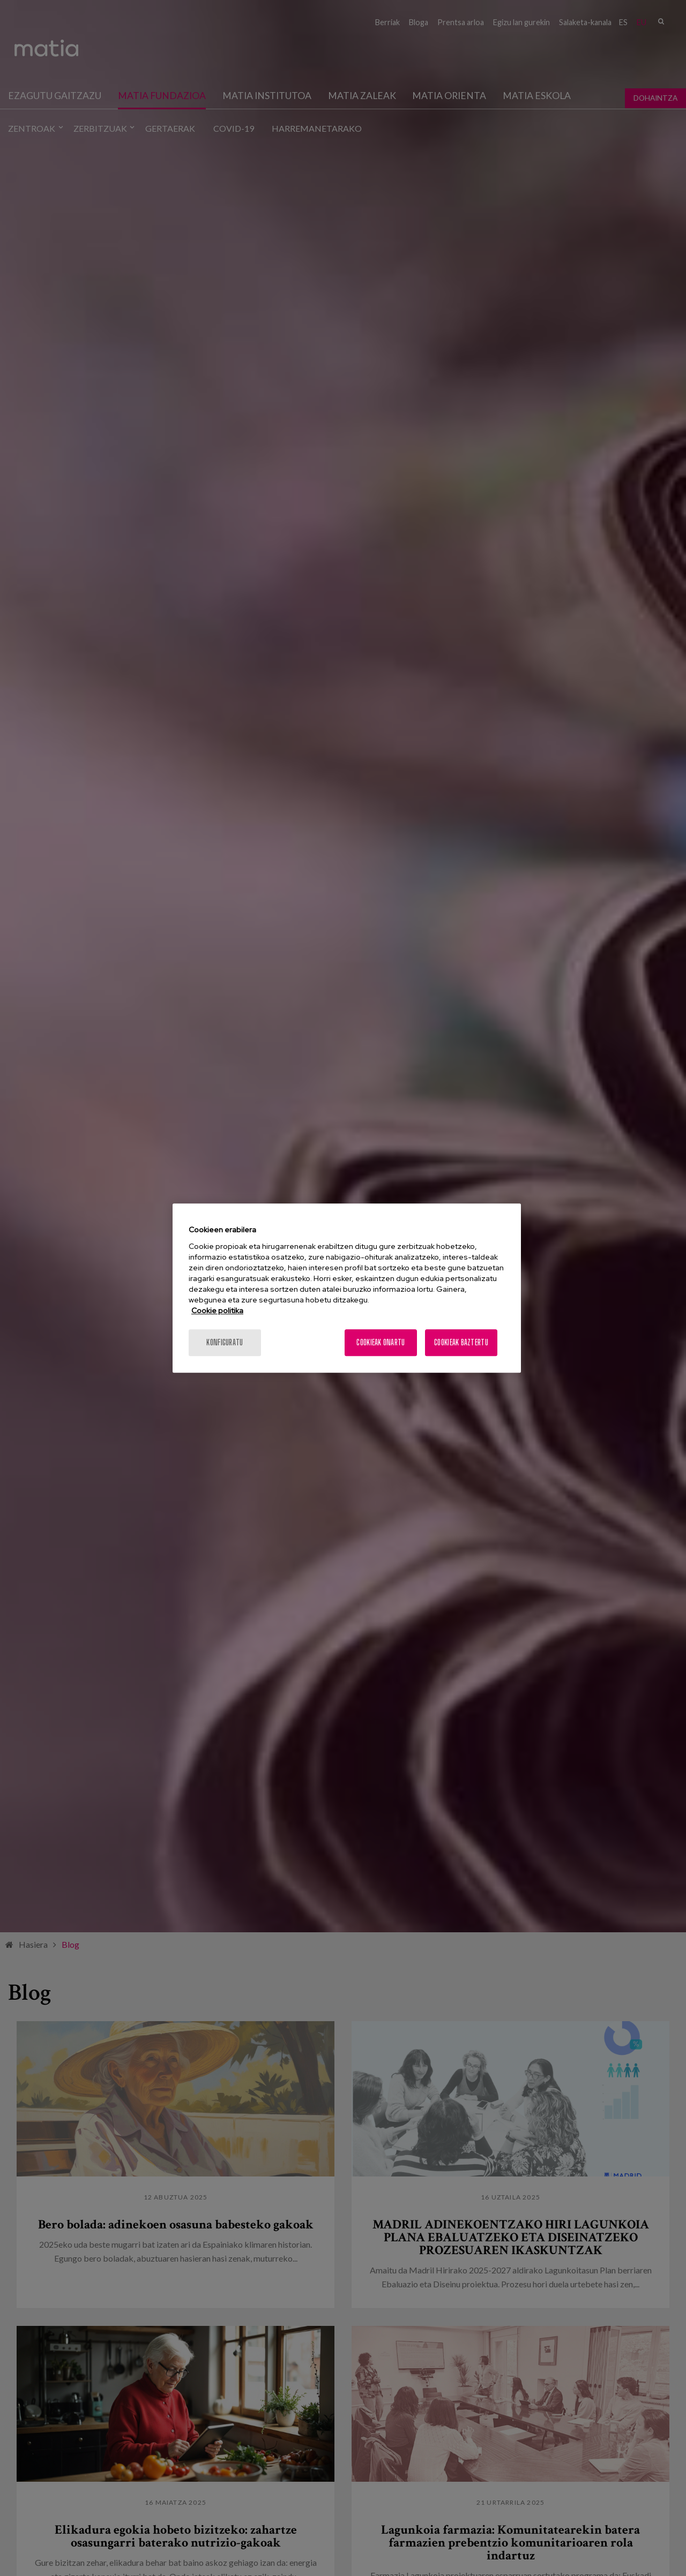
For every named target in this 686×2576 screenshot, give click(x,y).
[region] (347, 1288)
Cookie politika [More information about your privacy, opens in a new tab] (217, 1310)
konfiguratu (224, 1342)
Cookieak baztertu (461, 1342)
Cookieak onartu (380, 1342)
